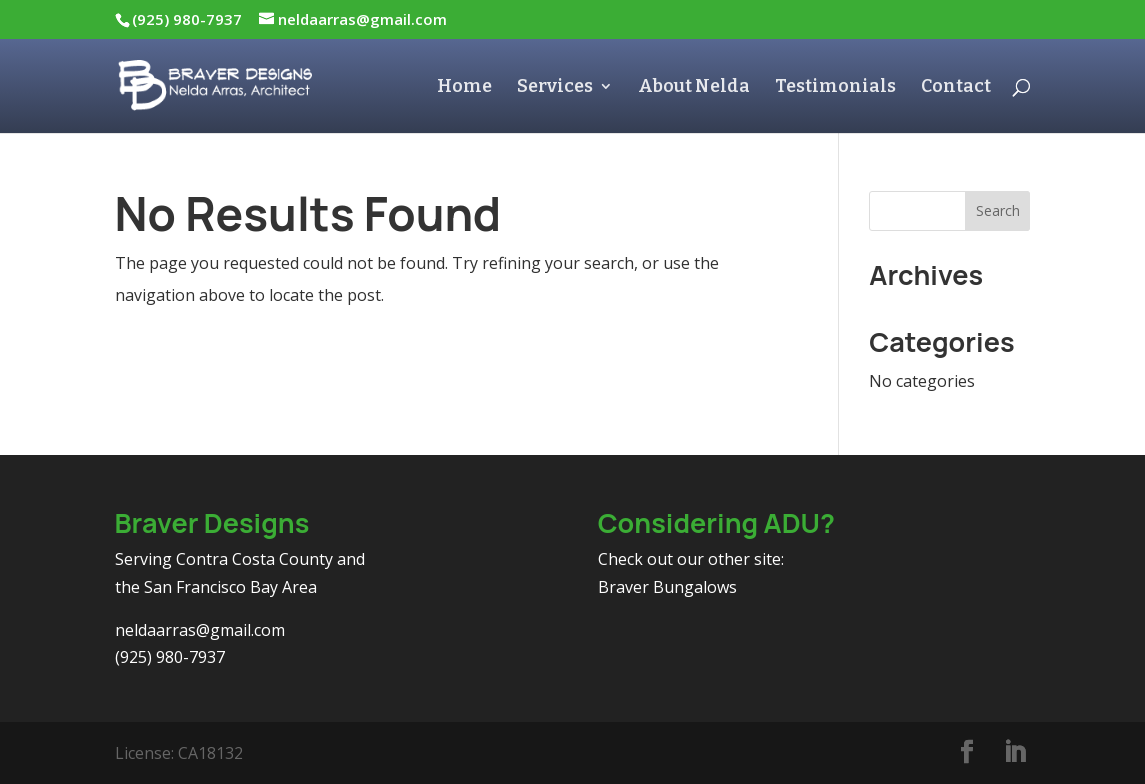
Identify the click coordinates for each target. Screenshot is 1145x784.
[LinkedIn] (1015, 753)
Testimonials (835, 88)
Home (464, 88)
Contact (956, 88)
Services (555, 88)
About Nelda (694, 88)
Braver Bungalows (667, 587)
